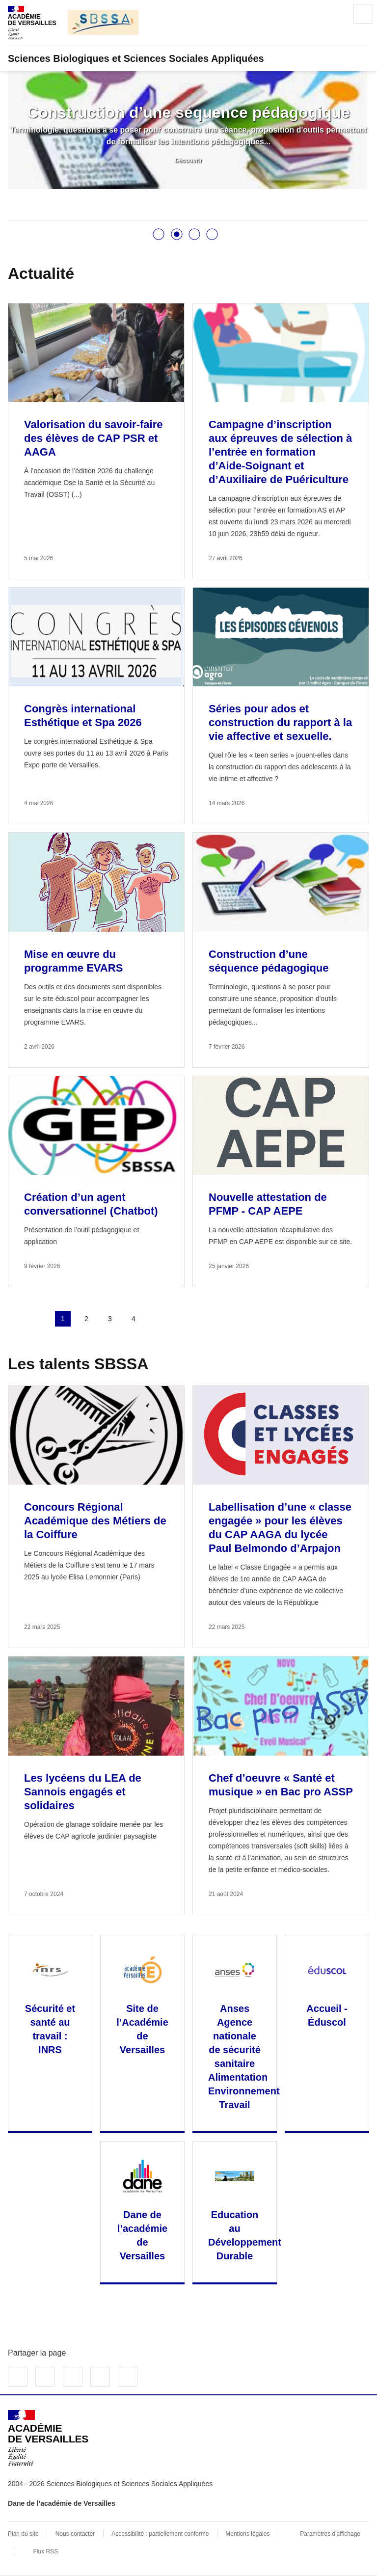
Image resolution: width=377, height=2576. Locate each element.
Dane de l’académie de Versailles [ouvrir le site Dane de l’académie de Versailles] (61, 2503)
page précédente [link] (39, 1319)
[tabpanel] (188, 130)
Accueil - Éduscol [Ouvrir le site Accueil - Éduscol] (326, 2015)
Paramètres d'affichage (330, 2533)
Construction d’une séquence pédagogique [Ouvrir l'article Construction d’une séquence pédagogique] (269, 961)
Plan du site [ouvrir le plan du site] (23, 2533)
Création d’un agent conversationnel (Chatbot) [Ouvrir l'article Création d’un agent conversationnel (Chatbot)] (91, 1204)
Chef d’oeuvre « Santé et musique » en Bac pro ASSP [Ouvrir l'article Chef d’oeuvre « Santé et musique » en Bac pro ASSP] (281, 1785)
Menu (363, 14)
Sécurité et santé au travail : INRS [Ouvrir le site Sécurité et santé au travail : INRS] (50, 2029)
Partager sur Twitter (45, 2376)
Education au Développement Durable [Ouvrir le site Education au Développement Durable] (244, 2235)
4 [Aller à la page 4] (133, 1319)
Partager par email (100, 2376)
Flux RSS (45, 2551)
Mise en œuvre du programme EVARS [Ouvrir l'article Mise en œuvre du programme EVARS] (73, 961)
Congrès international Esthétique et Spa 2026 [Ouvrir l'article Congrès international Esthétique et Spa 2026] (83, 716)
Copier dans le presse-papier (127, 2376)
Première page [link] (16, 1319)
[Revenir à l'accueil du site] (48, 2438)
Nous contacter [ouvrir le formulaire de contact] (75, 2533)
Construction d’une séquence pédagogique (188, 112)
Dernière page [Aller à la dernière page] (180, 1319)
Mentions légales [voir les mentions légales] (247, 2533)
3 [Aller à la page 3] (110, 1319)
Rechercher (336, 14)
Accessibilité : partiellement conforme (160, 2533)
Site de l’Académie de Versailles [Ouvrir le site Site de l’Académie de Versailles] (142, 2029)
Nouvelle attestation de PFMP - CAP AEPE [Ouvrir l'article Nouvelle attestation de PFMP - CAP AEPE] (268, 1204)
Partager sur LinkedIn (72, 2376)
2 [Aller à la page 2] (86, 1319)
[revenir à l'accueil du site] (188, 58)
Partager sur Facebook (17, 2376)
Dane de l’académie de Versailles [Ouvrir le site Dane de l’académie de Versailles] (142, 2235)
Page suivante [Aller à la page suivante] (157, 1319)
